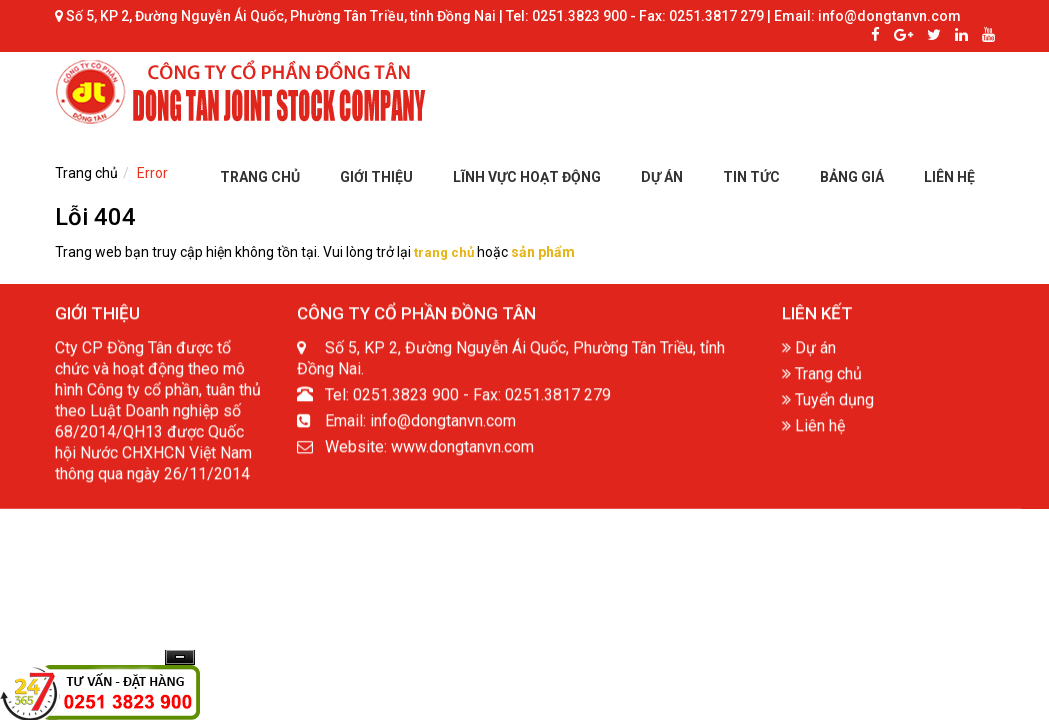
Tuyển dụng (828, 403)
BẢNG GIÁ (852, 177)
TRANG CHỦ (260, 177)
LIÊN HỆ (949, 177)
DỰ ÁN (662, 177)
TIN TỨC (751, 177)
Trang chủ (822, 377)
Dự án (809, 351)
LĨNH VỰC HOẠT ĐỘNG (527, 177)
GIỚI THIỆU (376, 177)
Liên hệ (813, 429)
